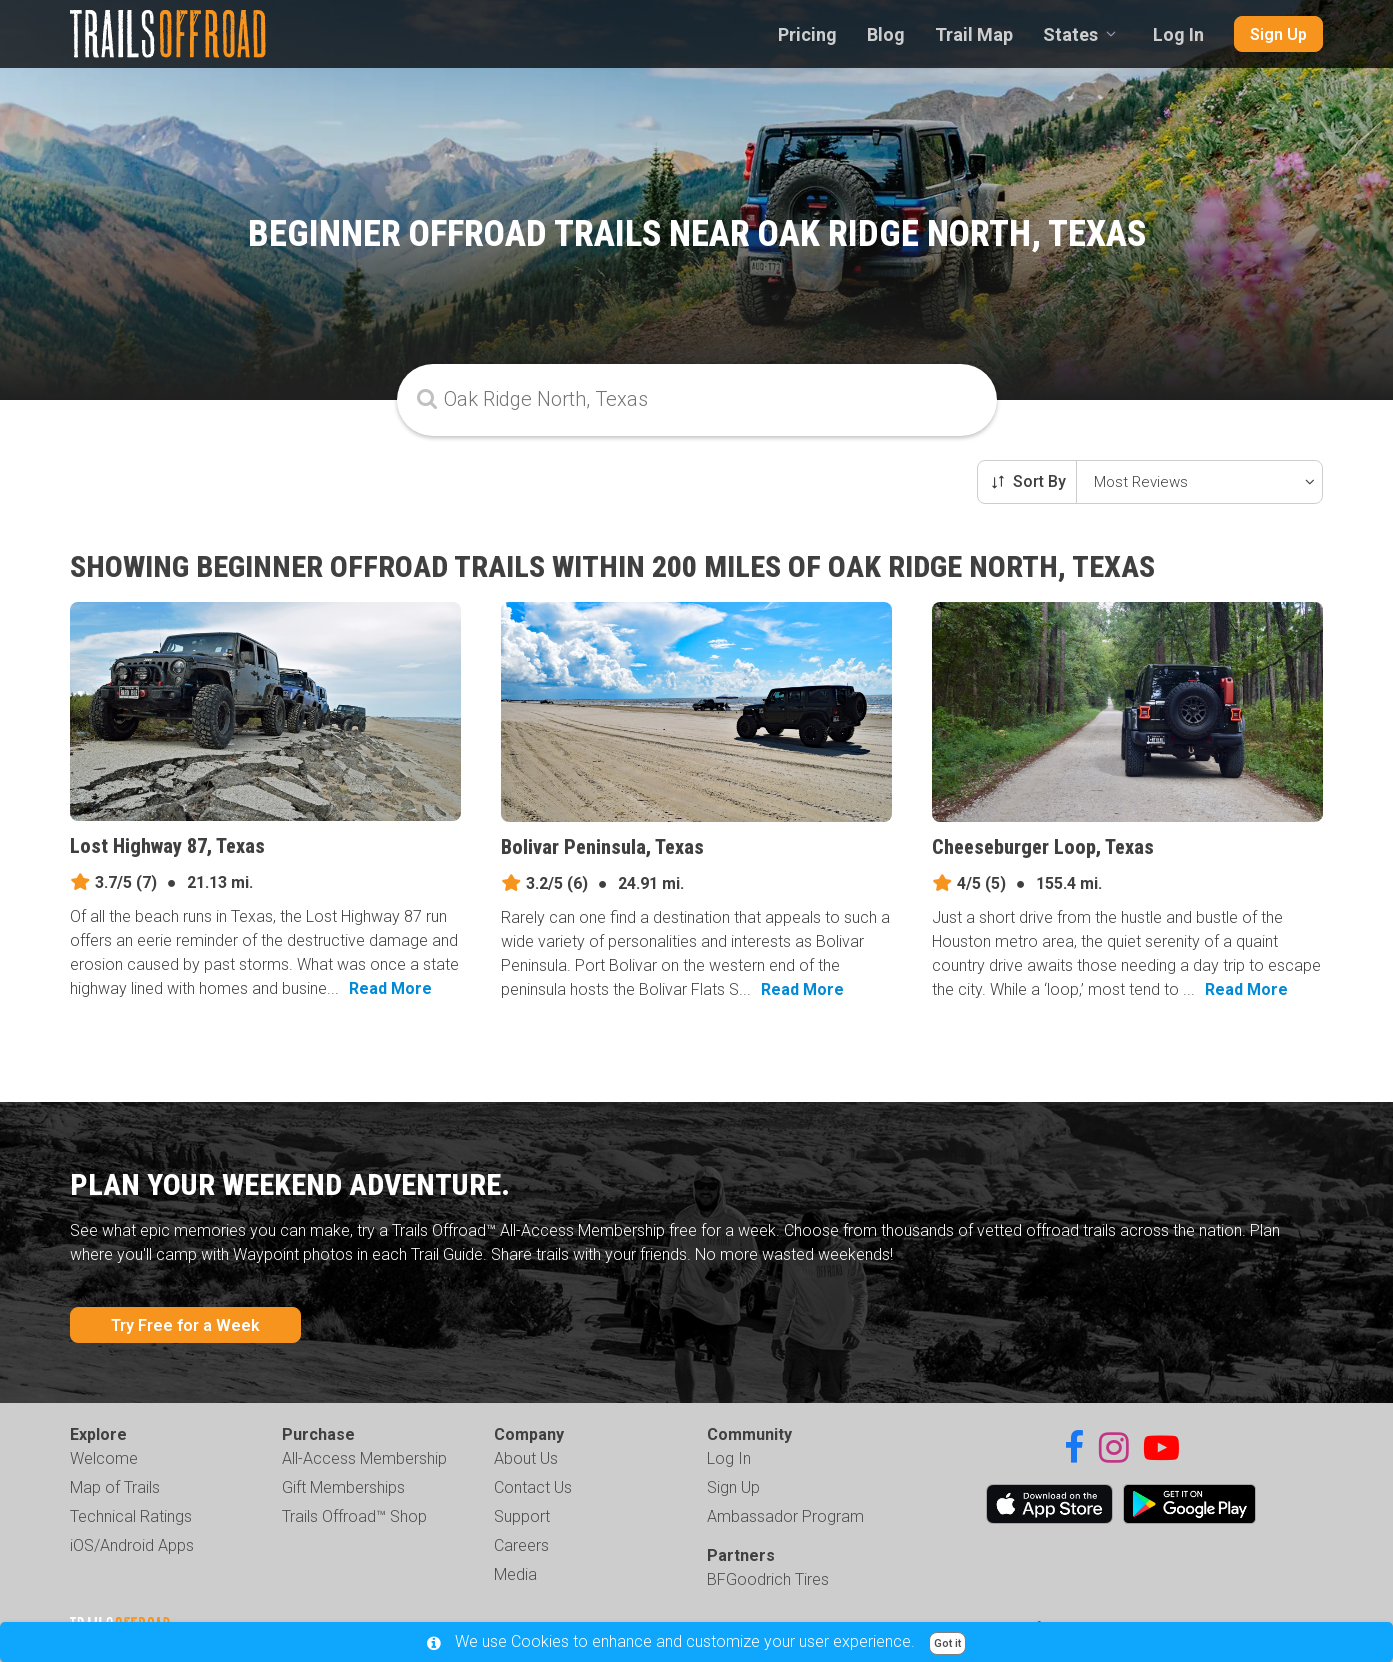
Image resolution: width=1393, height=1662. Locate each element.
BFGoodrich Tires (768, 1579)
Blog (886, 34)
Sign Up (1278, 34)
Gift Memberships (343, 1487)
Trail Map (974, 34)
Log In (1178, 34)
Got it (947, 1643)
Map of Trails (115, 1487)
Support (522, 1516)
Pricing (807, 34)
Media (515, 1574)
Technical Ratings (131, 1516)
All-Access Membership (364, 1458)
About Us (526, 1458)
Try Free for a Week (185, 1325)
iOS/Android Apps (132, 1545)
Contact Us (533, 1487)
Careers (521, 1545)
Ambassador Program (785, 1516)
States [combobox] (1070, 34)
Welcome (104, 1458)
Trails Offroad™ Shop (354, 1516)
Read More (390, 988)
